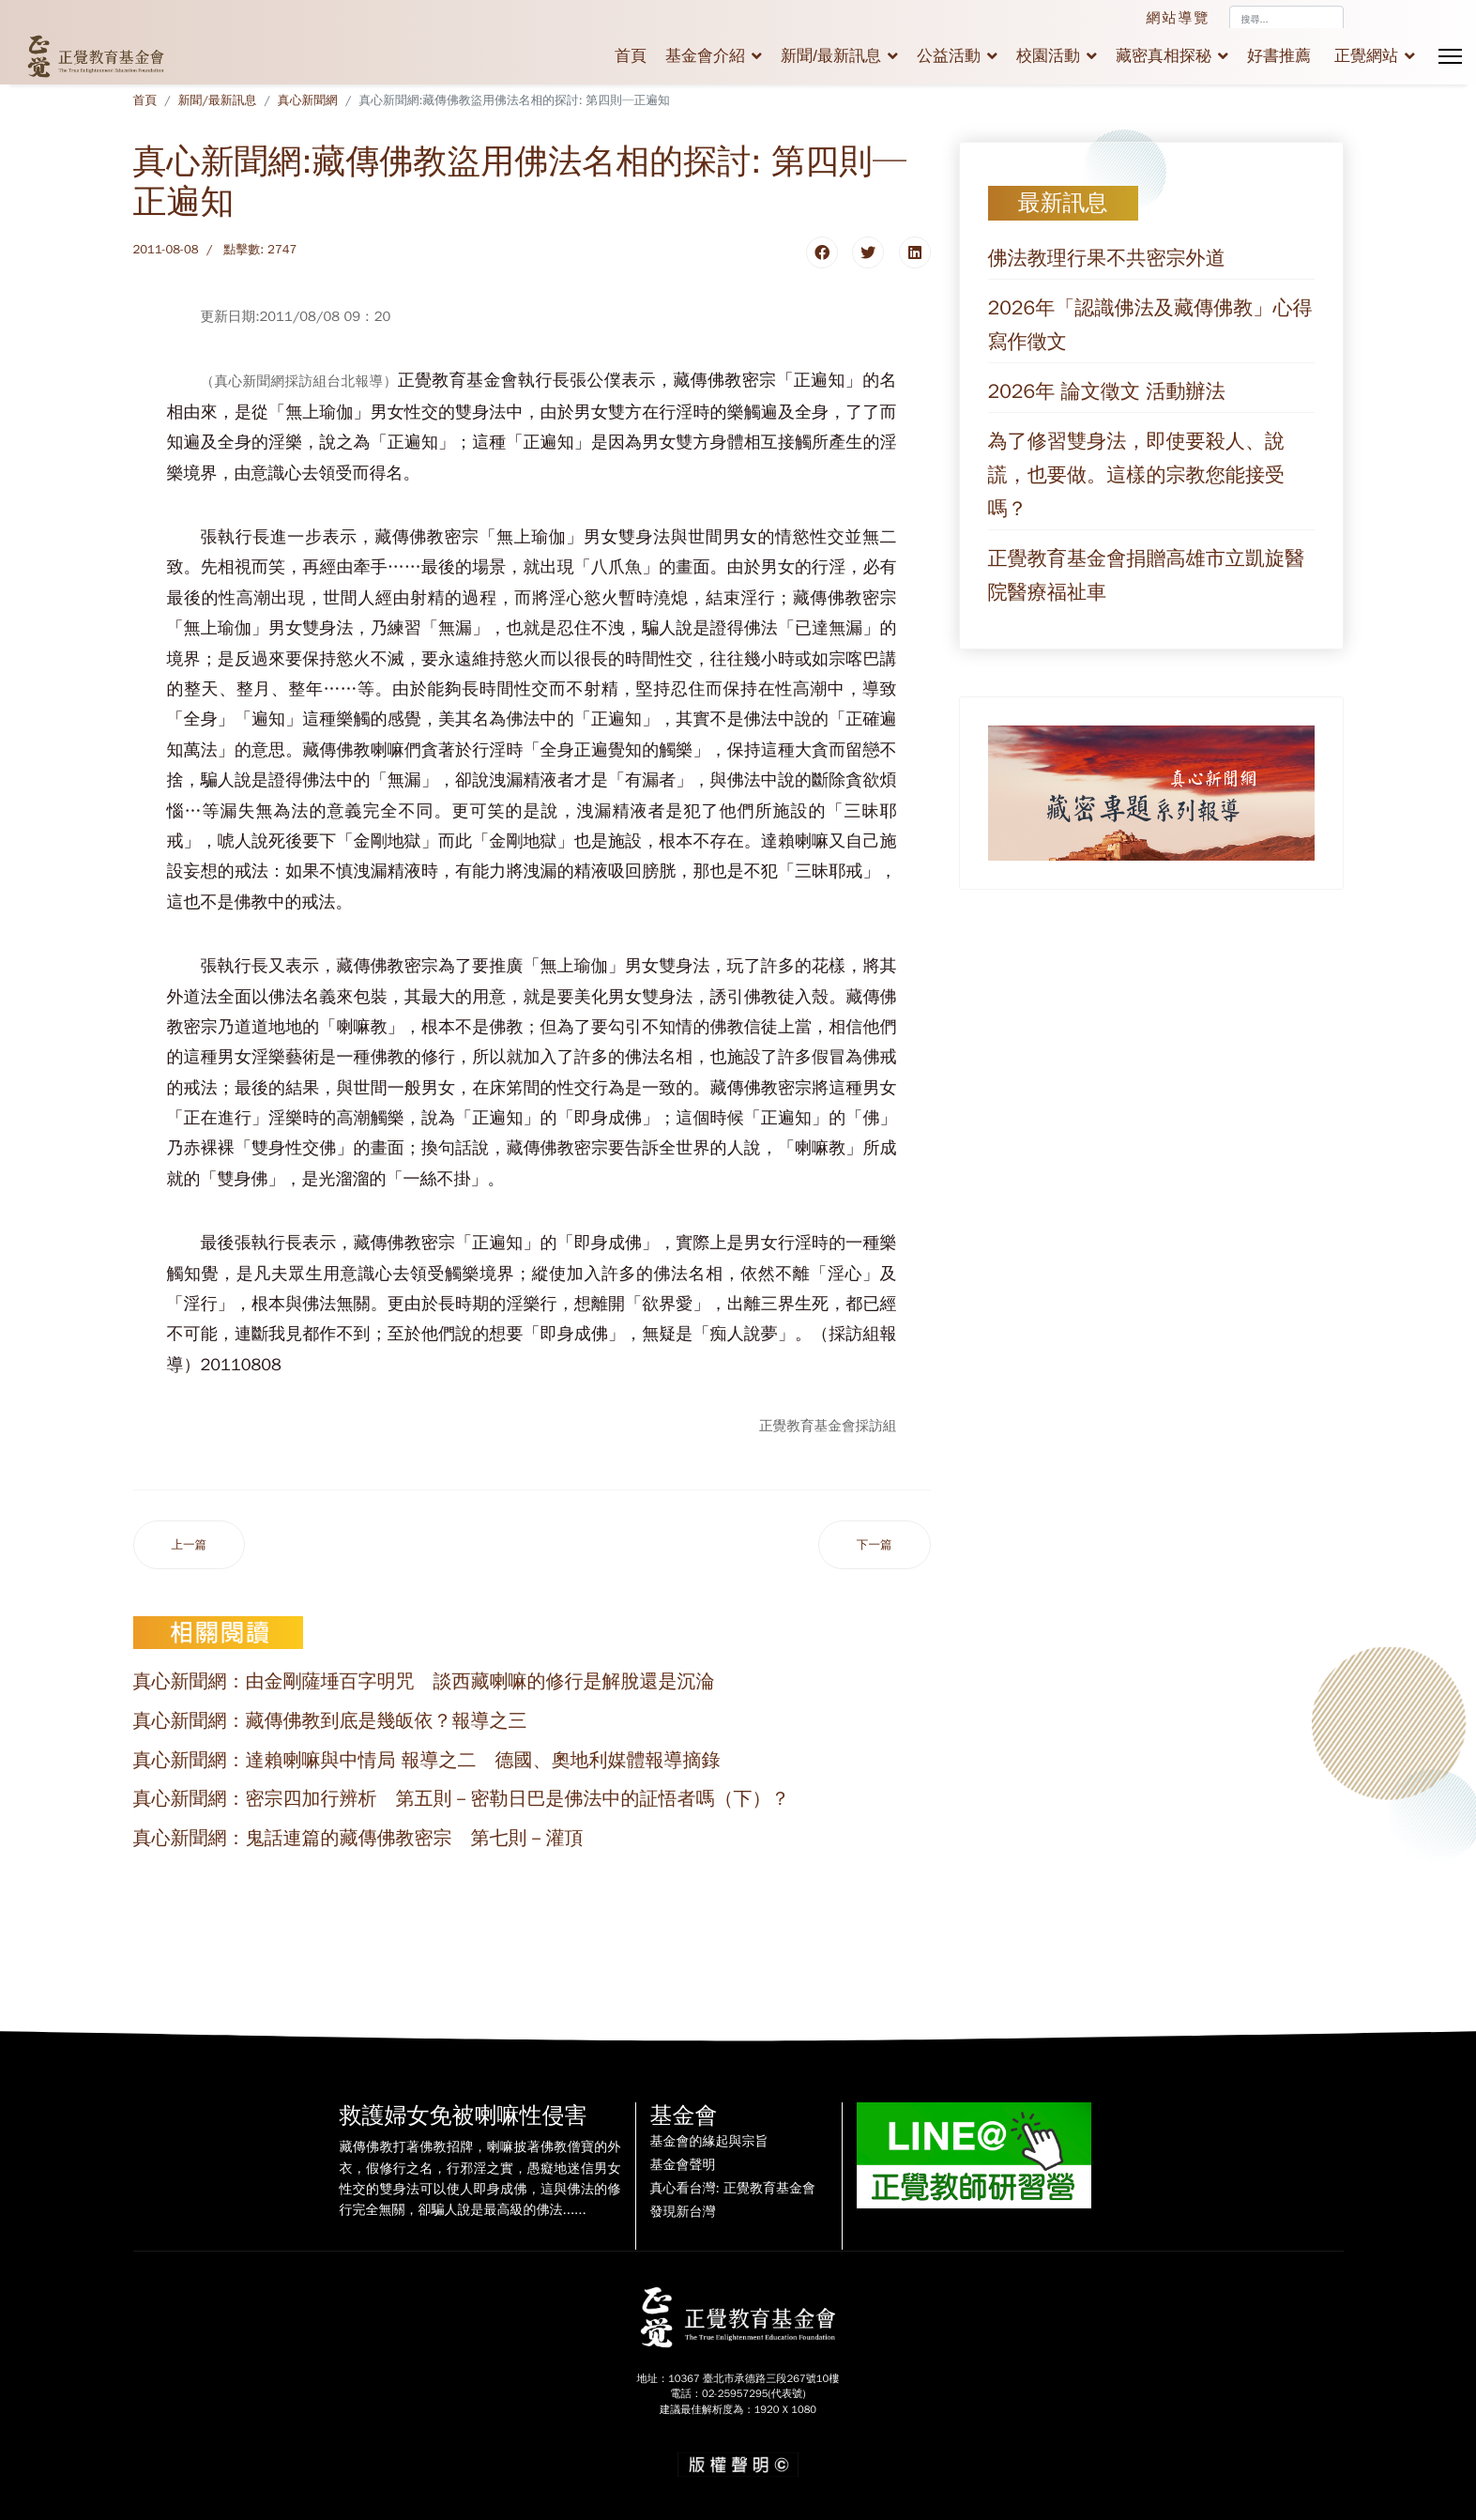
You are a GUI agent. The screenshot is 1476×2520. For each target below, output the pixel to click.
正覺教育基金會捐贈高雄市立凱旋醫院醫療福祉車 (1146, 575)
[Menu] (1450, 56)
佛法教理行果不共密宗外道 (1106, 258)
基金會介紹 (705, 56)
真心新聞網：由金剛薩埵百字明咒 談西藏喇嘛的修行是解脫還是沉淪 (424, 1681)
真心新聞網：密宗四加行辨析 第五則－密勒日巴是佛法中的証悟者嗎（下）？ (461, 1798)
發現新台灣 (683, 2212)
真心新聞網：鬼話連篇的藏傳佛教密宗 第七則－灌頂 (358, 1838)
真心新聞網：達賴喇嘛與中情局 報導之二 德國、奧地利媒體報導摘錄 (427, 1760)
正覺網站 (1366, 56)
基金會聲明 (683, 2165)
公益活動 (949, 56)
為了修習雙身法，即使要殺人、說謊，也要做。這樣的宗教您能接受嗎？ (1137, 475)
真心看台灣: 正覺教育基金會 (732, 2188)
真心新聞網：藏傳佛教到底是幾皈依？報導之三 (330, 1721)
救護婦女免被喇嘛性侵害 (463, 2115)
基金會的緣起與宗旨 (709, 2141)
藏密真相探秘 (1163, 56)
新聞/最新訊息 (831, 56)
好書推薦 (1279, 56)
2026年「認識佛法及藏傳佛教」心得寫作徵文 (1150, 325)
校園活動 (1048, 56)
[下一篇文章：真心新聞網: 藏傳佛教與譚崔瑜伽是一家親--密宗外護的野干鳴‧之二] (874, 1545)
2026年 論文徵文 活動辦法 (1106, 391)
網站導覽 (1178, 17)
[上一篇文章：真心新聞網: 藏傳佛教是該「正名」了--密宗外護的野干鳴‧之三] (189, 1545)
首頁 (631, 56)
